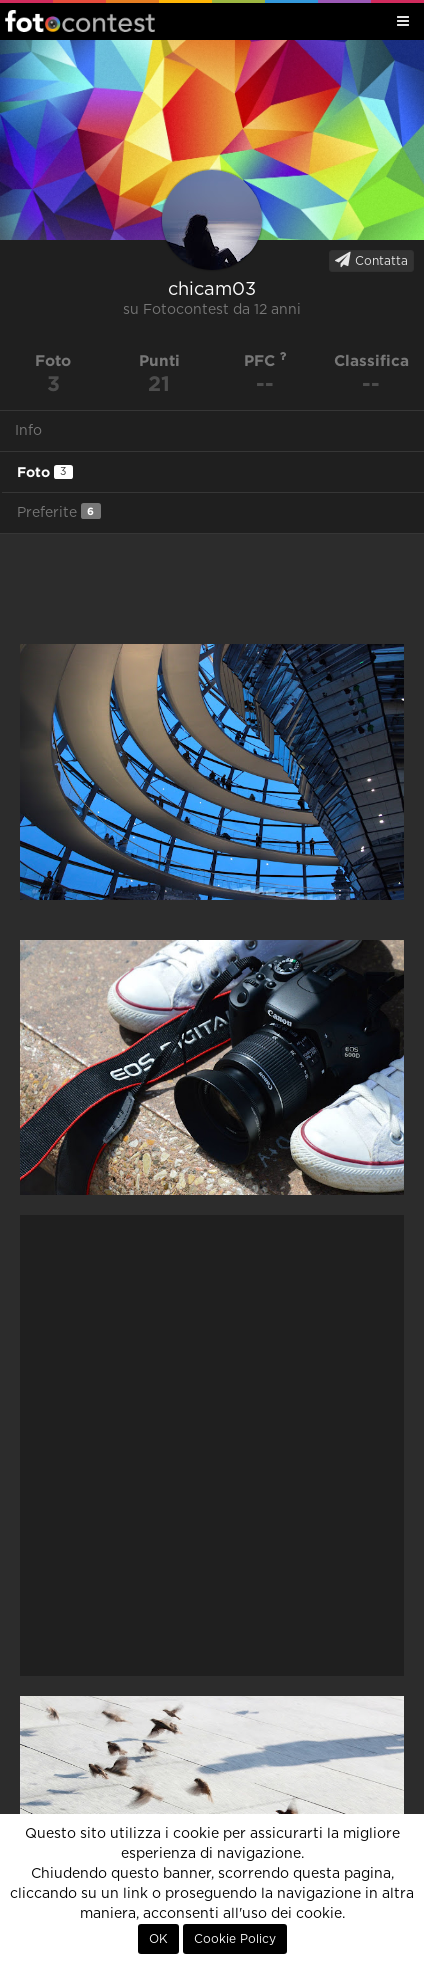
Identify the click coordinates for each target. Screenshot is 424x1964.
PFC (265, 360)
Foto (45, 472)
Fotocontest (80, 21)
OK (158, 1939)
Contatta (371, 260)
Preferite (59, 511)
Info (28, 431)
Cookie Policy (235, 1939)
